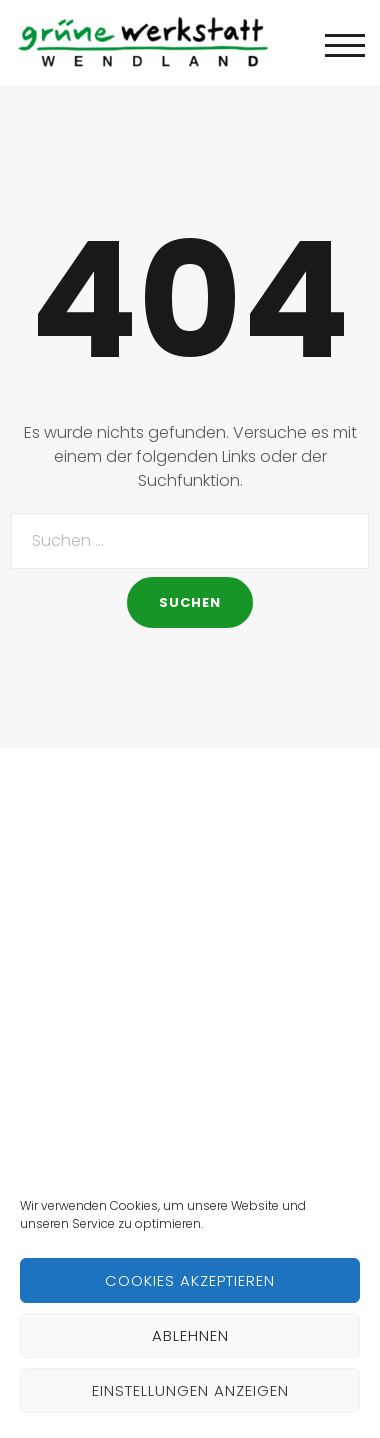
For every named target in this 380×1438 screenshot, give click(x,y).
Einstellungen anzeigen (190, 1390)
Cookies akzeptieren (190, 1280)
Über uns (49, 967)
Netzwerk (49, 1099)
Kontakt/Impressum (91, 1143)
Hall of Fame (62, 1055)
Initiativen (52, 1011)
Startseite (52, 923)
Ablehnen (190, 1335)
